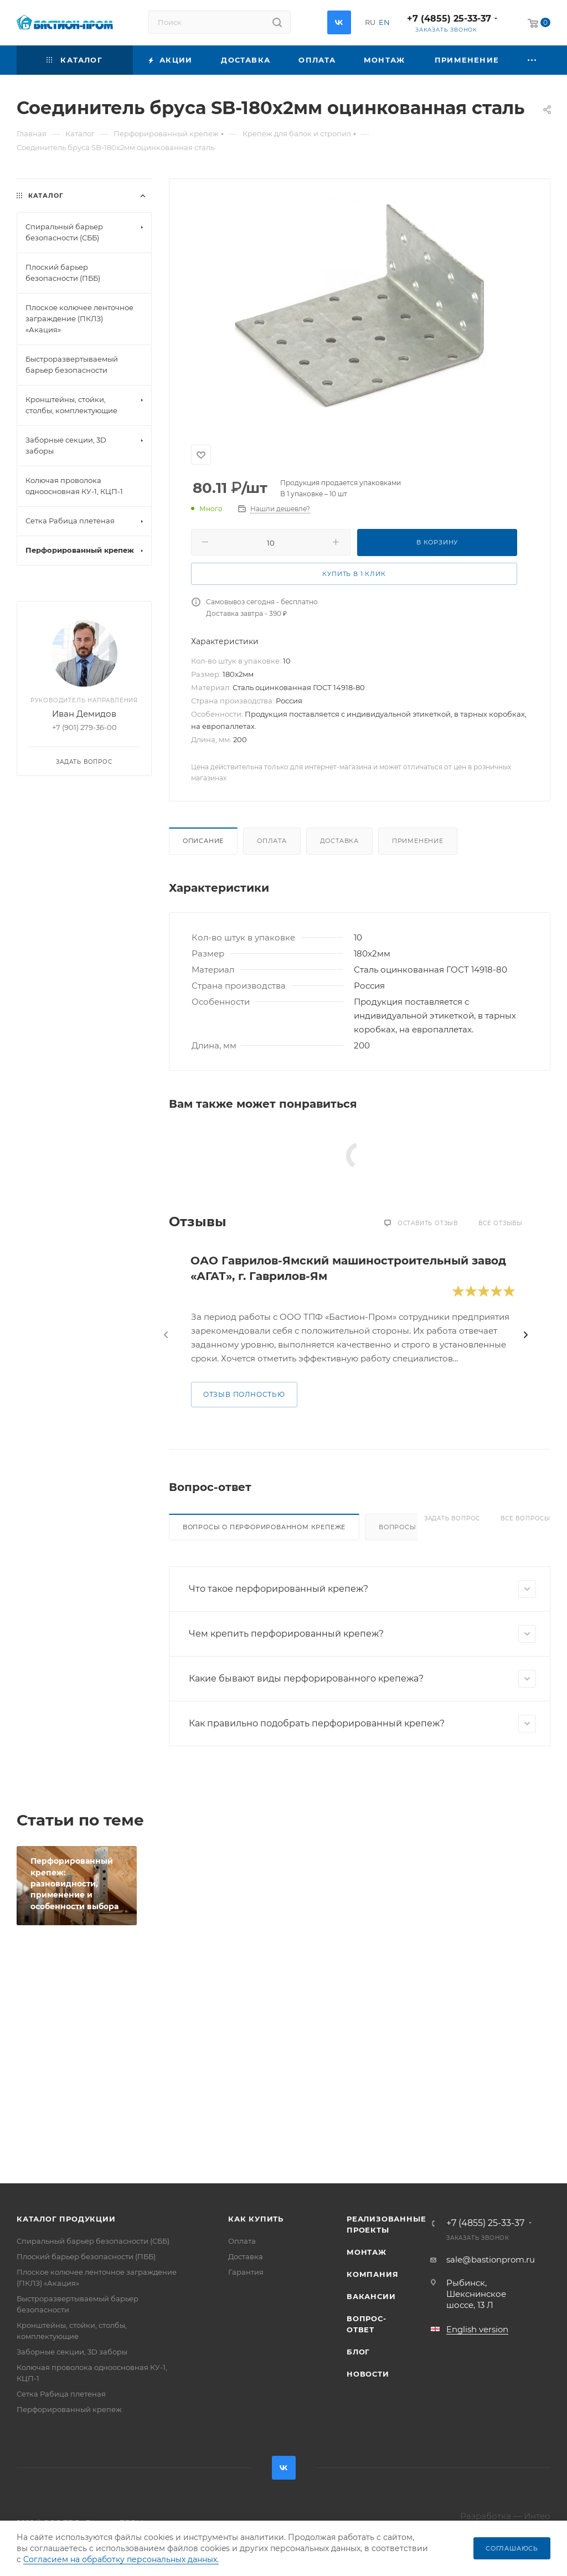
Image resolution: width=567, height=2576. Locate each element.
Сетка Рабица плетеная (61, 2393)
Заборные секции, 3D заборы (72, 2351)
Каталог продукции (66, 2218)
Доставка (339, 841)
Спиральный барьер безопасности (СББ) (93, 2240)
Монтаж (366, 2252)
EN (384, 22)
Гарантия (246, 2272)
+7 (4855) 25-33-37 (449, 18)
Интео (537, 2516)
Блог (358, 2351)
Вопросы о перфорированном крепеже (264, 1527)
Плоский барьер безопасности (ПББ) (86, 2256)
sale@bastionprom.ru (490, 2259)
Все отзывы (500, 1223)
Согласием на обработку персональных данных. (121, 2559)
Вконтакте (339, 22)
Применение (418, 841)
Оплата (272, 841)
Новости (368, 2373)
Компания (372, 2274)
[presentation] (166, 1335)
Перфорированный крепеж (69, 2409)
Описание (203, 841)
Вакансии (371, 2296)
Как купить (256, 2218)
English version (477, 2329)
